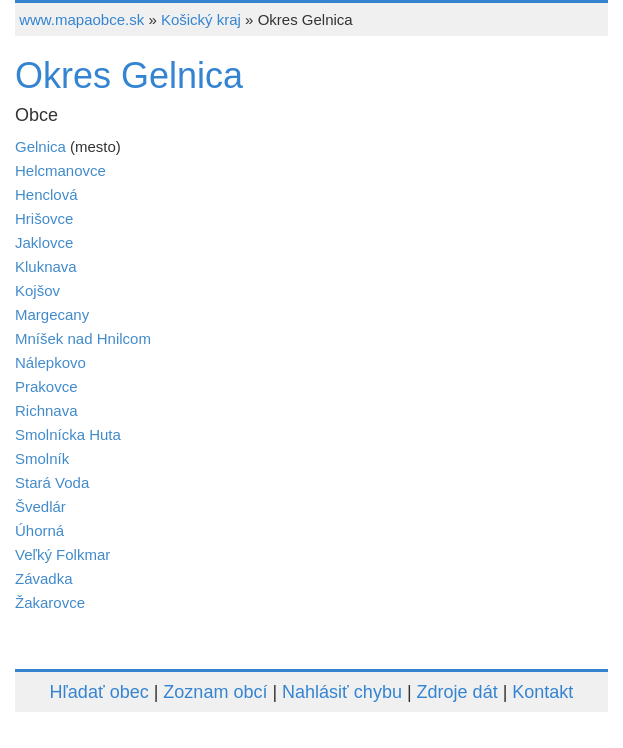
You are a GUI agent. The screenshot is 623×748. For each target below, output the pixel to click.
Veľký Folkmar (62, 554)
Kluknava (46, 266)
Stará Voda (52, 482)
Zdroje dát (457, 692)
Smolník (42, 458)
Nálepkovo (50, 362)
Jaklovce (44, 242)
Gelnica (40, 146)
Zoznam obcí (215, 692)
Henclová (46, 194)
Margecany (52, 314)
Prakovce (46, 386)
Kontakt (542, 692)
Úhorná (39, 530)
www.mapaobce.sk (81, 19)
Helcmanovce (60, 170)
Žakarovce (50, 602)
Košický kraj (201, 19)
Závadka (44, 578)
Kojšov (37, 290)
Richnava (46, 410)
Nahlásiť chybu (342, 692)
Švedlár (40, 506)
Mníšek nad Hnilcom (83, 338)
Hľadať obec (99, 692)
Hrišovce (44, 218)
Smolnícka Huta (68, 434)
